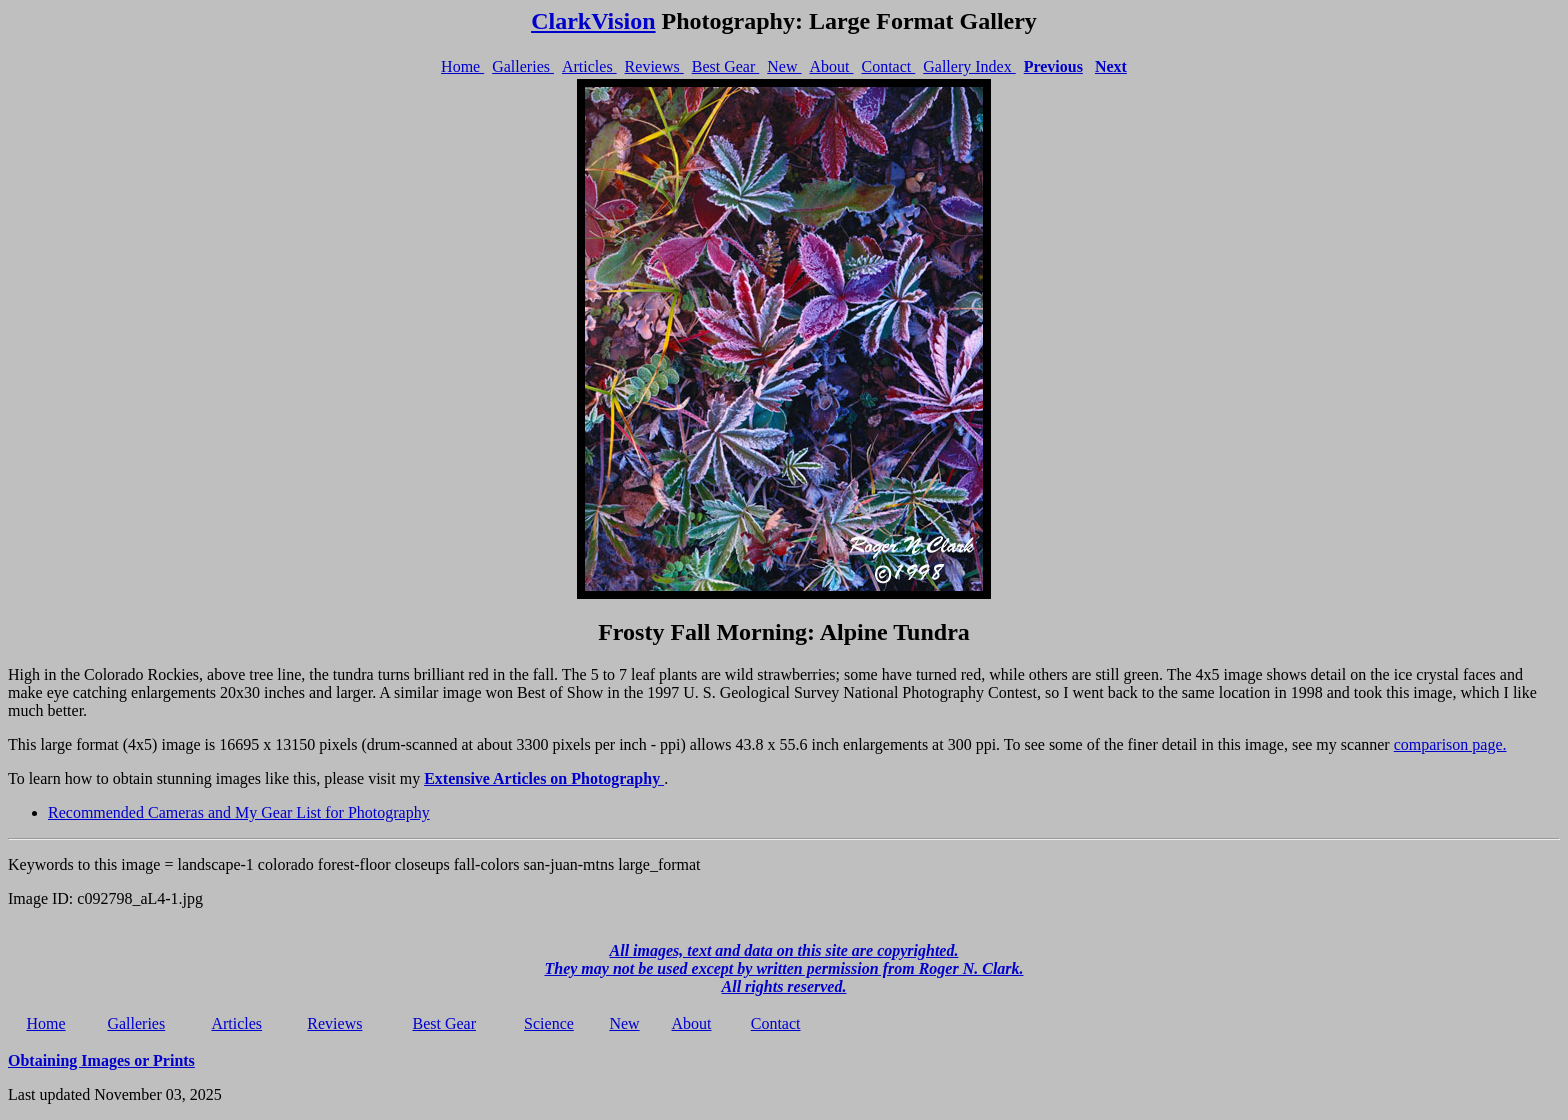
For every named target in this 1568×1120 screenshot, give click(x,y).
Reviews (654, 66)
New (784, 66)
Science (549, 1023)
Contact (888, 66)
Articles (589, 66)
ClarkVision (593, 21)
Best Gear (726, 66)
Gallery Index (969, 66)
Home (462, 66)
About (831, 66)
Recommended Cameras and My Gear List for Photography (239, 812)
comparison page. (1450, 744)
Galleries (523, 66)
